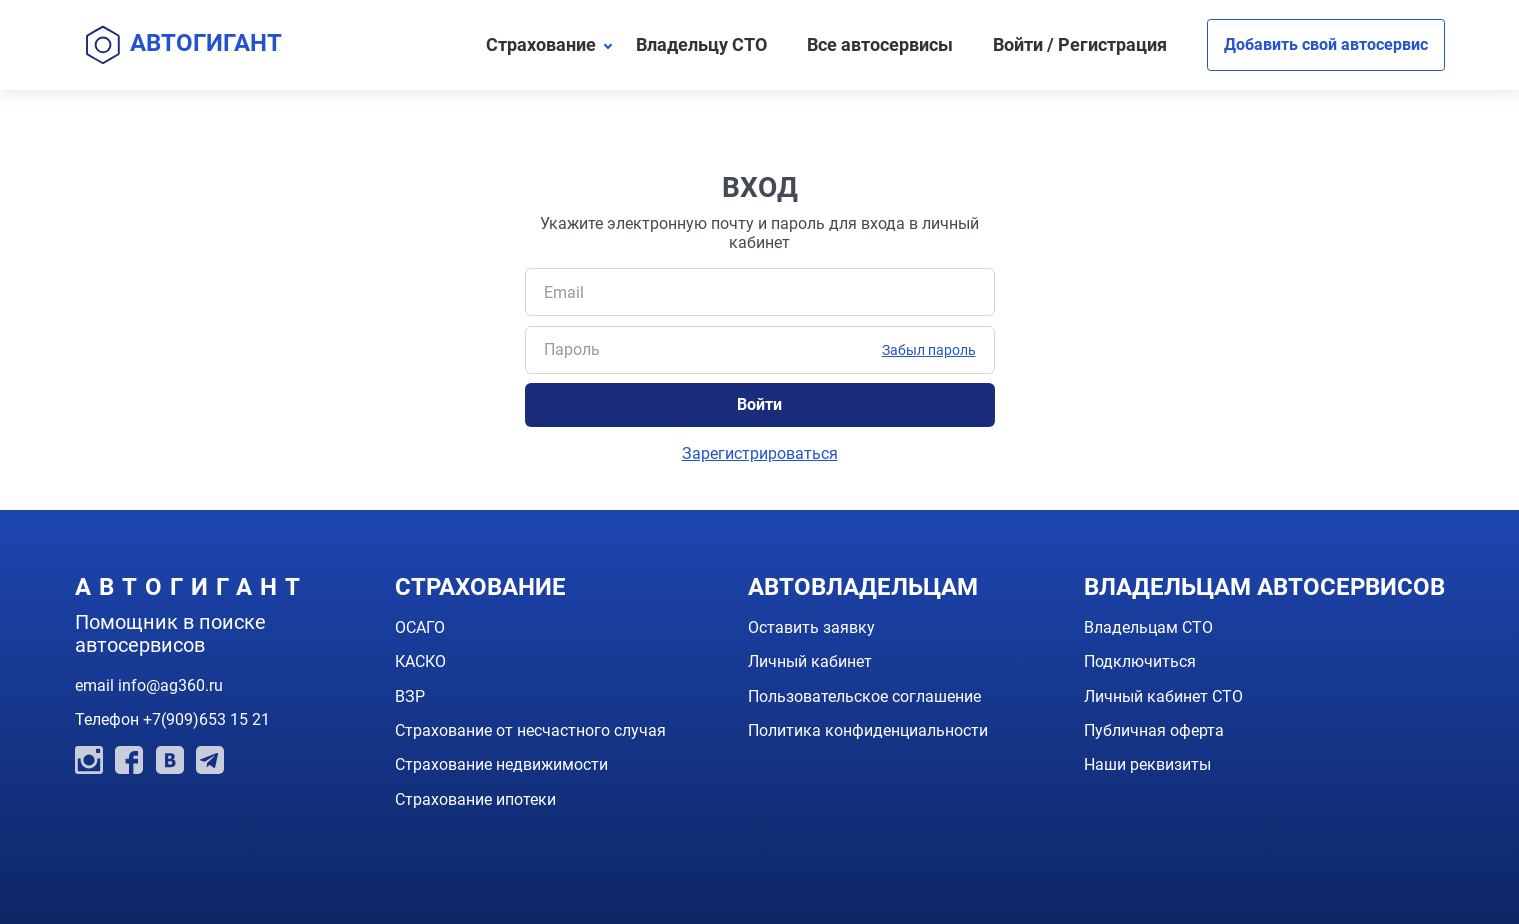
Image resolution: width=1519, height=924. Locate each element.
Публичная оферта (1154, 730)
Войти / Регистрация (1080, 44)
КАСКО (420, 661)
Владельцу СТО (701, 44)
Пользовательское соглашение (864, 696)
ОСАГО (420, 627)
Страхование (541, 44)
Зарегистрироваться (760, 453)
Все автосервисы (880, 44)
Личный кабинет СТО (1163, 696)
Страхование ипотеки (475, 799)
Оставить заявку (811, 627)
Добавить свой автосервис (1326, 44)
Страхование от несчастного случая (530, 730)
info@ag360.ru (170, 685)
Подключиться (1140, 661)
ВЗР (410, 696)
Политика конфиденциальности (868, 730)
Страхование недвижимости (501, 764)
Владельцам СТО (1148, 627)
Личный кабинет (810, 661)
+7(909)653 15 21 (206, 719)
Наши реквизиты (1147, 764)
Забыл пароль (929, 350)
